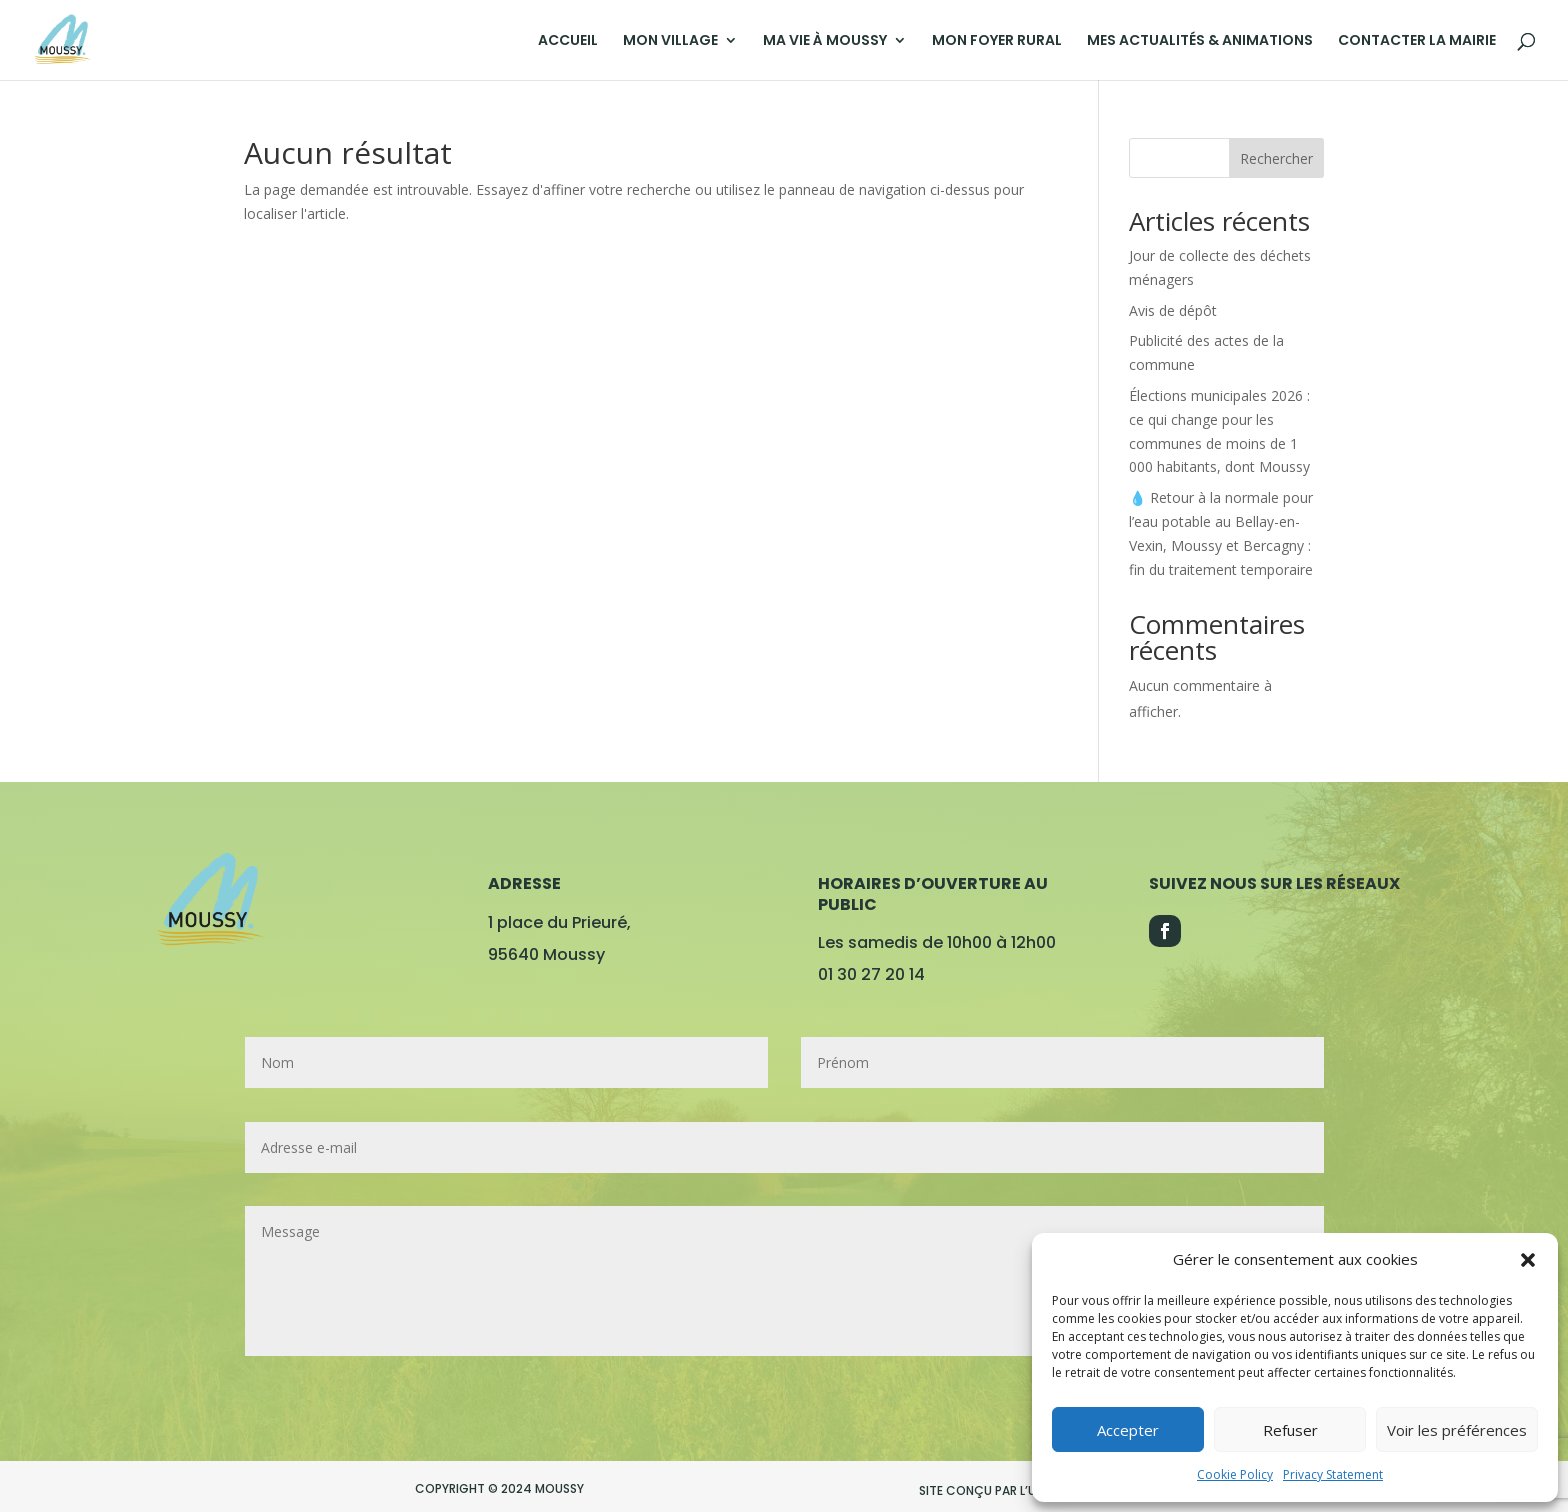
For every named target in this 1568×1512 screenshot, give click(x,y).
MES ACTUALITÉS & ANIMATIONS (1200, 41)
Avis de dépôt (1173, 310)
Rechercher (1276, 158)
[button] (1528, 1260)
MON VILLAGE (670, 41)
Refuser (1290, 1430)
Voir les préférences (1457, 1430)
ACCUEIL (568, 41)
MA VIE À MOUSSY (825, 41)
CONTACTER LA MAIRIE (1417, 41)
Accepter (1128, 1430)
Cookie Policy (1235, 1474)
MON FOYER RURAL (997, 41)
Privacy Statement (1333, 1474)
